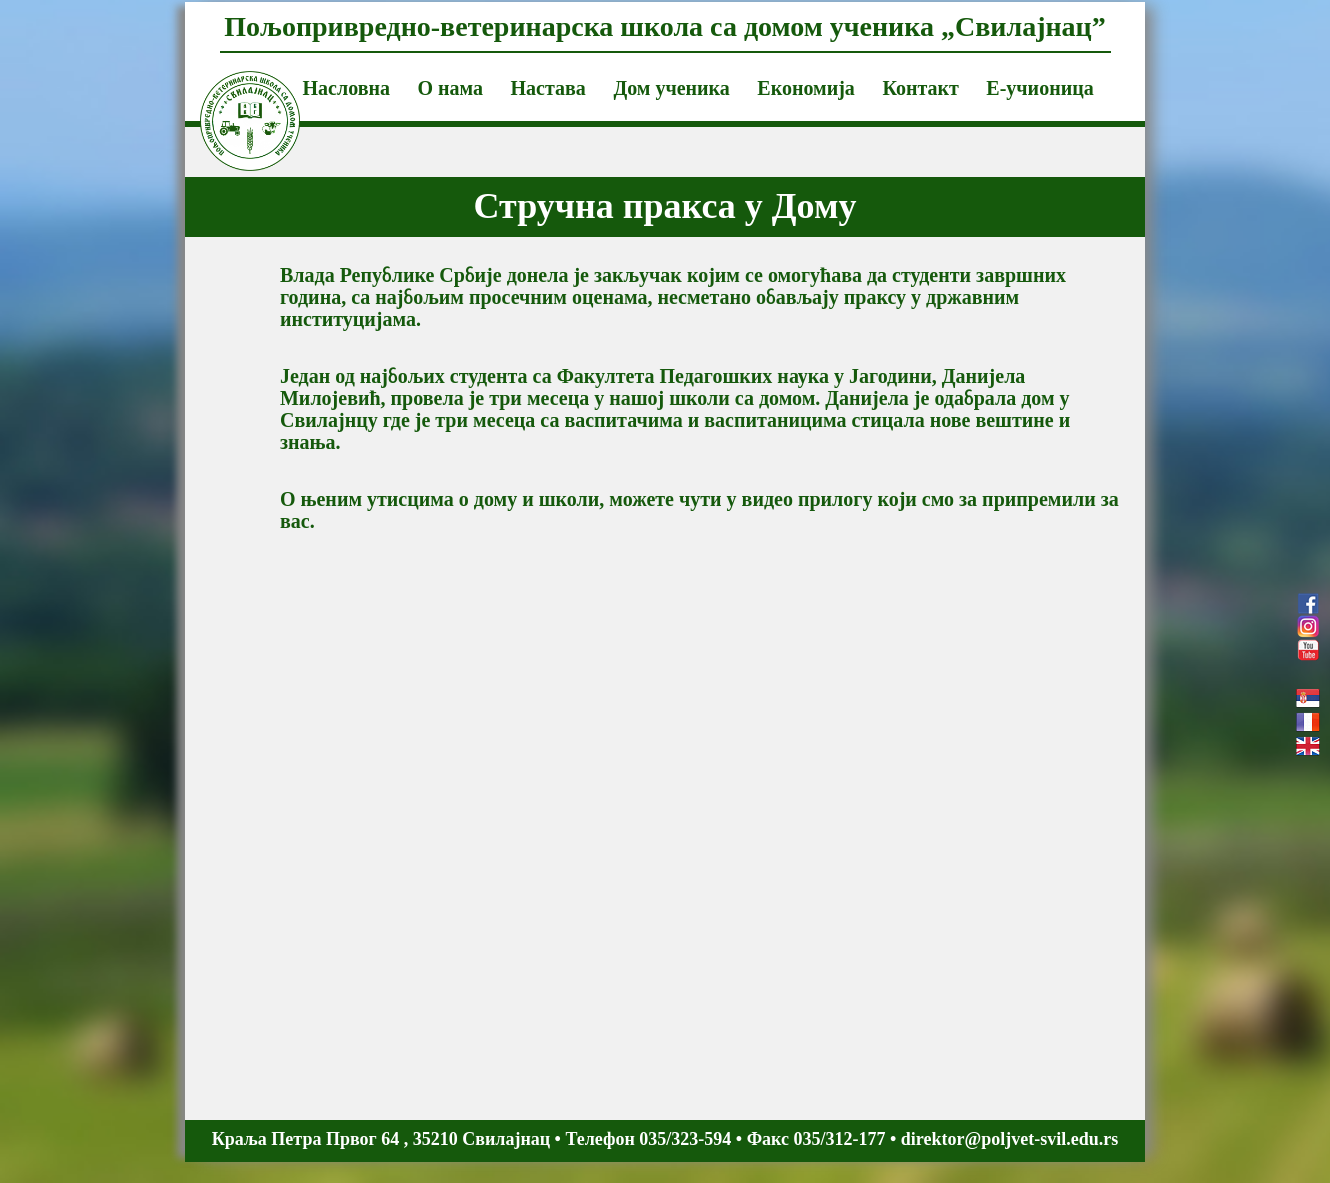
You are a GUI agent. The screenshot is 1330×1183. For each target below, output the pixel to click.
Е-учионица (1039, 88)
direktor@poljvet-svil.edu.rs (1009, 1139)
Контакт (920, 88)
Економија (806, 88)
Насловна (346, 88)
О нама (450, 88)
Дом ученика (671, 88)
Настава (548, 88)
